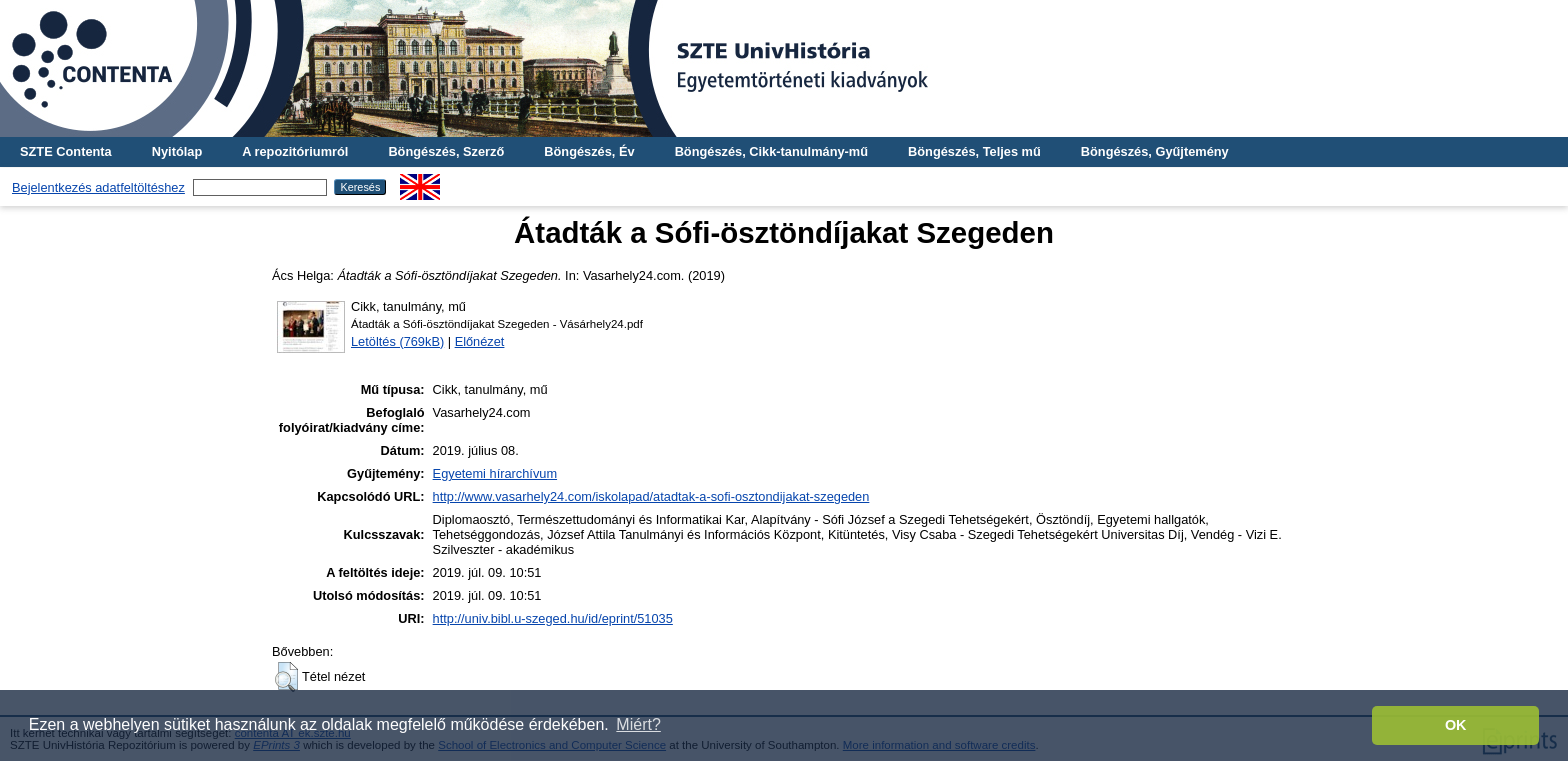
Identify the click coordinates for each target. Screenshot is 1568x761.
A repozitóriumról (295, 151)
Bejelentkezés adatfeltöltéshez (98, 187)
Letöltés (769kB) (397, 341)
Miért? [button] (638, 724)
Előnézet (480, 341)
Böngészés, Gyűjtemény (1155, 151)
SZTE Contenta (66, 151)
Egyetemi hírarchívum (495, 473)
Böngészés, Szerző (446, 151)
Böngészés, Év (589, 151)
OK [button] (1456, 725)
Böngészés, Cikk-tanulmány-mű (771, 151)
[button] (286, 677)
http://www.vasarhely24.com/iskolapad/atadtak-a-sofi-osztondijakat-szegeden (651, 496)
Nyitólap (177, 151)
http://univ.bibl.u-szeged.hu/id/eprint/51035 (553, 618)
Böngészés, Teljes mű (974, 151)
